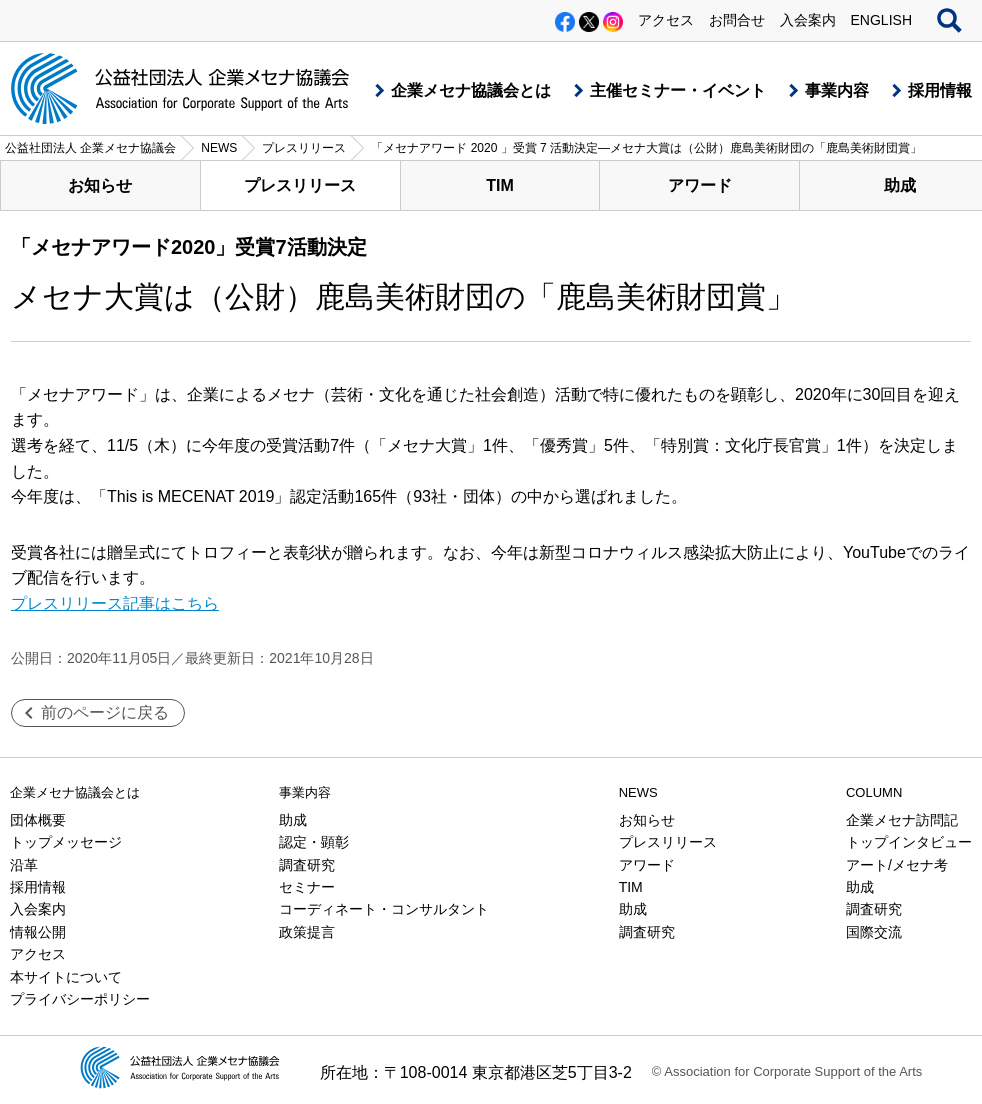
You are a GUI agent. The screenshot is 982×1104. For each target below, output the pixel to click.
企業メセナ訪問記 (902, 820)
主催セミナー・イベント (678, 90)
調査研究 (307, 865)
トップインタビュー (909, 842)
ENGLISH (881, 20)
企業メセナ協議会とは (471, 90)
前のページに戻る (105, 712)
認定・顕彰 (314, 842)
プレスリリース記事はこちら (115, 603)
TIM (500, 185)
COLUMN (874, 792)
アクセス (666, 20)
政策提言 (307, 932)
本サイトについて (66, 977)
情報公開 (38, 932)
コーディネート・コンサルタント (384, 909)
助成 (293, 820)
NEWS (638, 792)
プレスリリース (300, 185)
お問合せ (737, 20)
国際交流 (874, 932)
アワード (700, 185)
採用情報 (940, 90)
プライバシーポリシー (80, 999)
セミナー (307, 887)
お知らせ (100, 185)
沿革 (24, 865)
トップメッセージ (66, 842)
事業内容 (837, 90)
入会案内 (808, 20)
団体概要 (38, 820)
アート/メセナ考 (897, 865)
